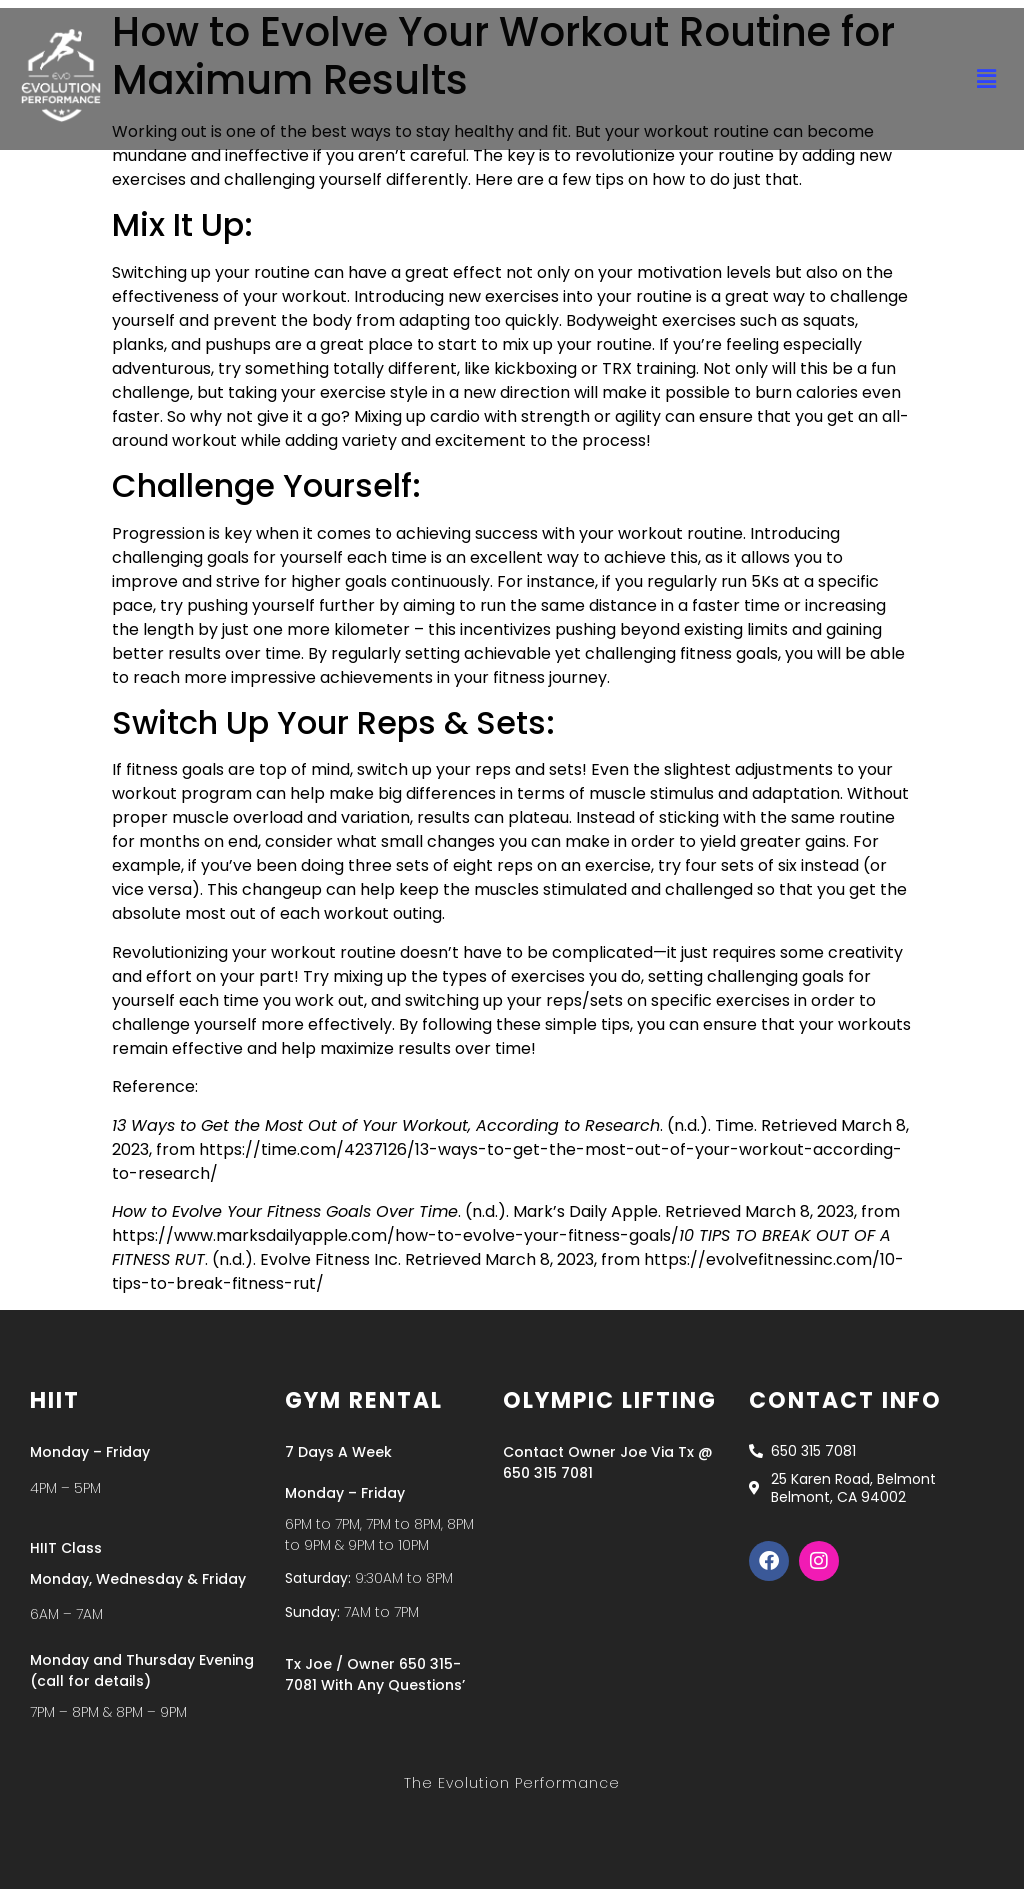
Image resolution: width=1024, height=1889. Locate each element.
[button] (987, 79)
